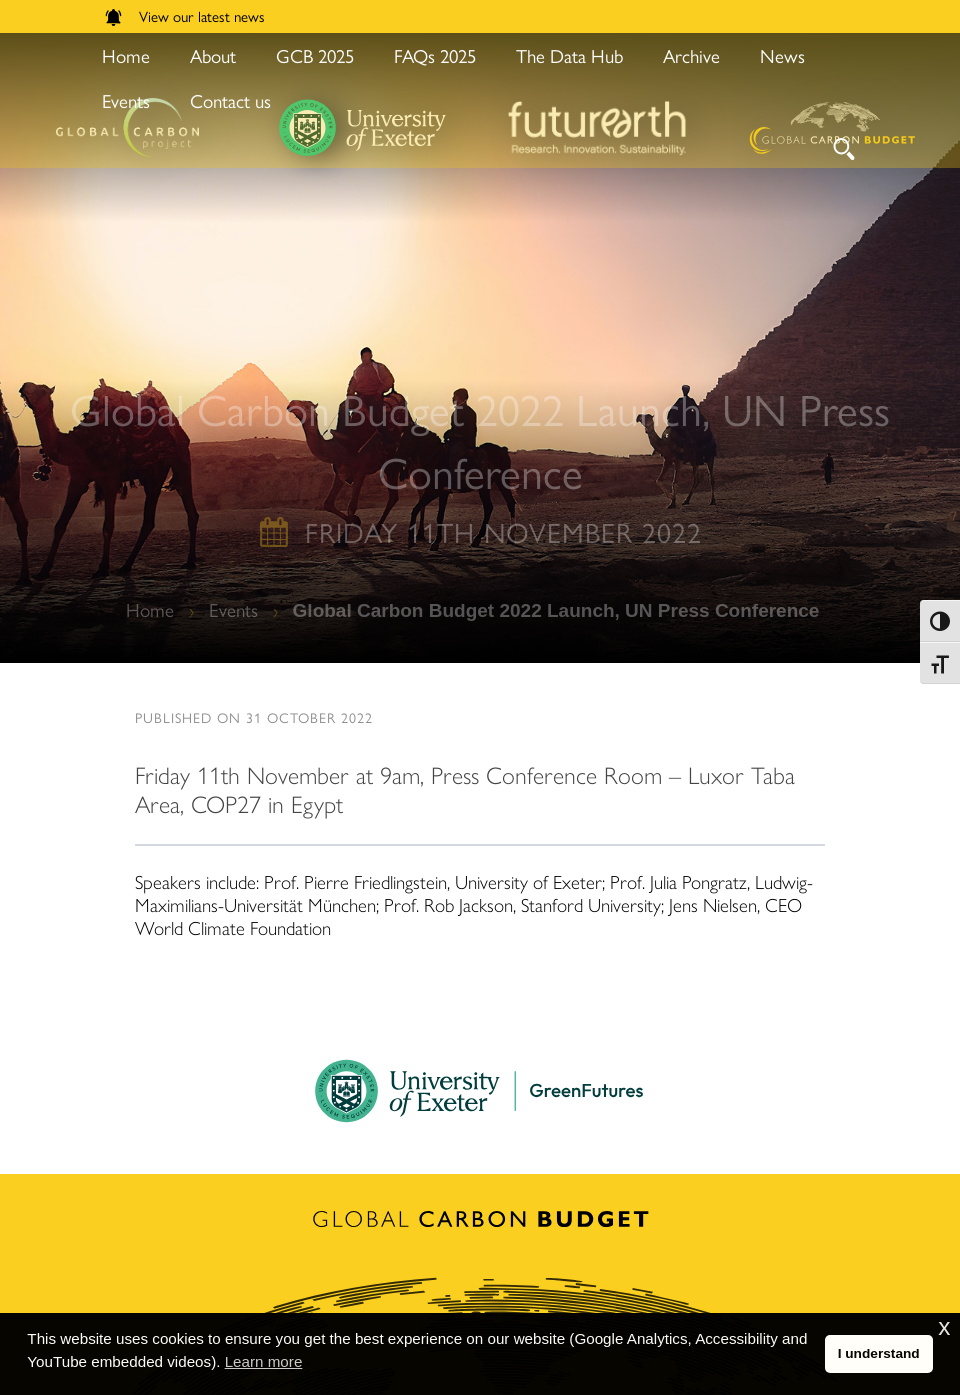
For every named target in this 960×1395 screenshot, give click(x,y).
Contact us (230, 100)
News (782, 55)
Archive (691, 55)
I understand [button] (879, 1353)
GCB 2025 (315, 55)
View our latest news (185, 15)
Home (126, 55)
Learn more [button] (264, 1361)
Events (126, 100)
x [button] (944, 1327)
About (213, 55)
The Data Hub (569, 55)
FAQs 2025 (435, 55)
